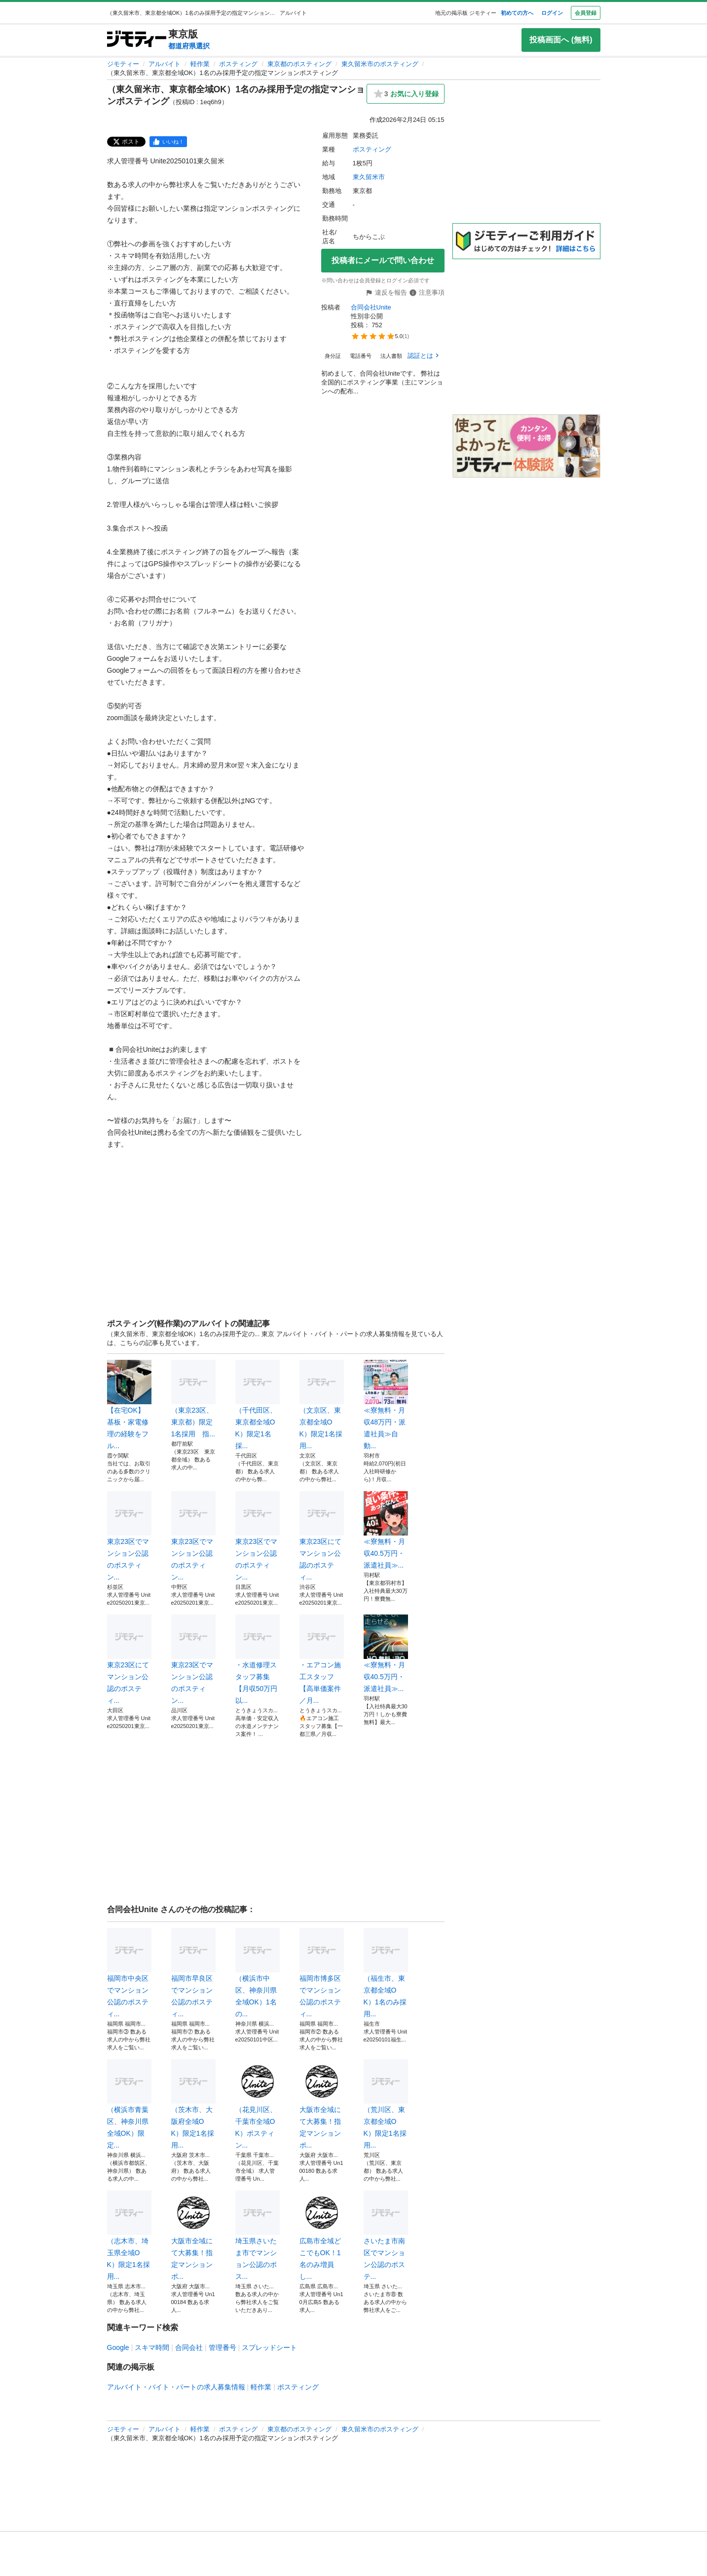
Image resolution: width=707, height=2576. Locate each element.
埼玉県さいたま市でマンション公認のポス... (257, 2235)
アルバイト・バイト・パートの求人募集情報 (176, 2387)
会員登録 (585, 13)
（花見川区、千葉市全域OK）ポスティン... (257, 2104)
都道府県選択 (189, 46)
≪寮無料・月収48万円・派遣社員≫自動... (386, 1405)
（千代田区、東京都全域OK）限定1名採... (257, 1405)
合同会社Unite (372, 307)
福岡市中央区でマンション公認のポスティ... (129, 1973)
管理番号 (222, 2347)
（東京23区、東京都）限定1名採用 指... (193, 1399)
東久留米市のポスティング (379, 64)
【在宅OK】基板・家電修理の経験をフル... (129, 1405)
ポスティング (238, 64)
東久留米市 (369, 177)
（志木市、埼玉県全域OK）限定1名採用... (129, 2235)
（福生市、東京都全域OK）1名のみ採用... (386, 1973)
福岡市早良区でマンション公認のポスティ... (193, 1973)
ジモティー (123, 64)
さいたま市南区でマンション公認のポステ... (386, 2235)
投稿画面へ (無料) (560, 40)
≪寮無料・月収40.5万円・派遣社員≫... (386, 1530)
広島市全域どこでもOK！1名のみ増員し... (321, 2235)
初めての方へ (517, 13)
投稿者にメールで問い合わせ (383, 260)
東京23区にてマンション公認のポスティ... (321, 1536)
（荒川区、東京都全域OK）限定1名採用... (386, 2104)
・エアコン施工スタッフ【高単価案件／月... (321, 1659)
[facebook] (168, 141)
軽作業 (200, 64)
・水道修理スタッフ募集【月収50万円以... (257, 1659)
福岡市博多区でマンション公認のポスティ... (321, 1973)
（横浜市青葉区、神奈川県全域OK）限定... (129, 2104)
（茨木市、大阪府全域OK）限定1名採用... (193, 2104)
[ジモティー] (136, 40)
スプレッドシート (269, 2347)
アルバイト (165, 64)
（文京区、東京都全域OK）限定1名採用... (321, 1405)
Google (118, 2347)
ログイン (552, 13)
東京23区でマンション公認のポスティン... (129, 1536)
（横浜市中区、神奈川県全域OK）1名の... (257, 1973)
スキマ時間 (152, 2347)
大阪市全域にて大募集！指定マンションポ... (321, 2104)
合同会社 (189, 2347)
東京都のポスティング (299, 64)
